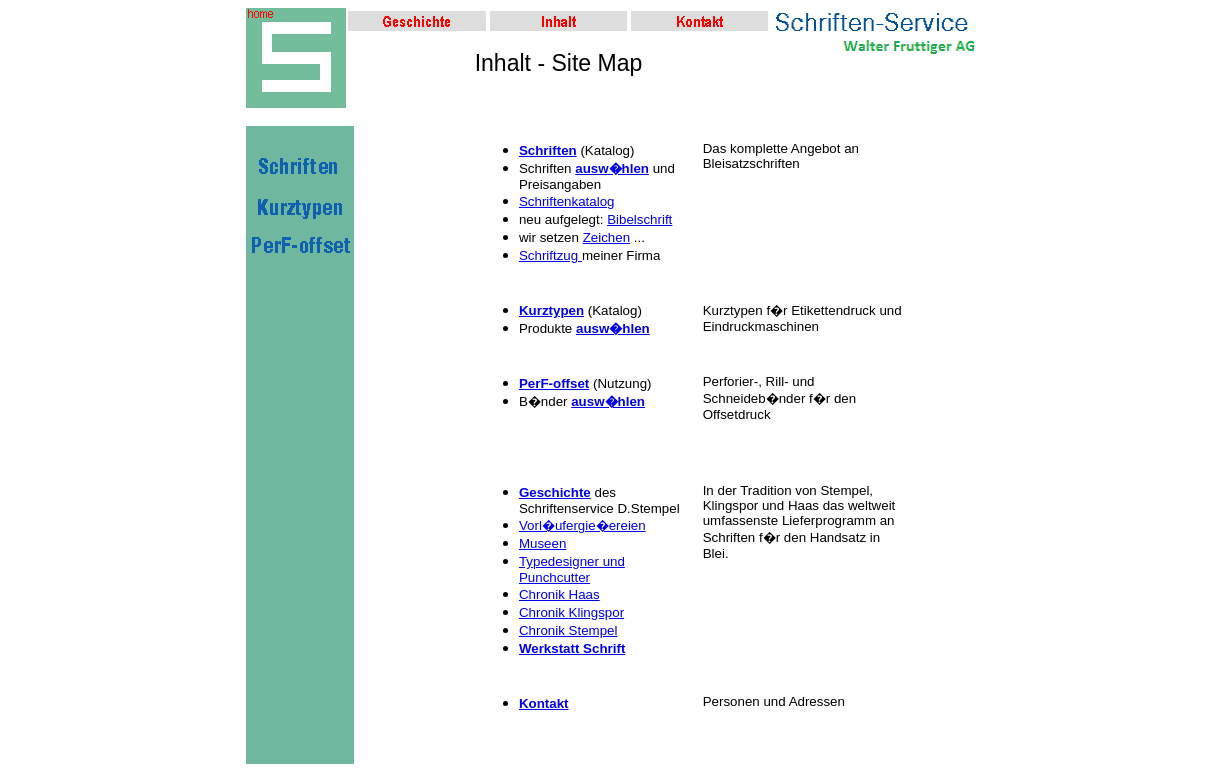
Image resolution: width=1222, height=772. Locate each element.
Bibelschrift (639, 219)
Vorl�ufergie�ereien (582, 525)
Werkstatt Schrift (572, 648)
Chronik (544, 612)
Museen (542, 543)
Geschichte (555, 492)
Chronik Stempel (568, 630)
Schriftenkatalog (567, 201)
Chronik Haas (559, 594)
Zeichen (606, 237)
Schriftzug (550, 255)
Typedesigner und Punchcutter (572, 569)
